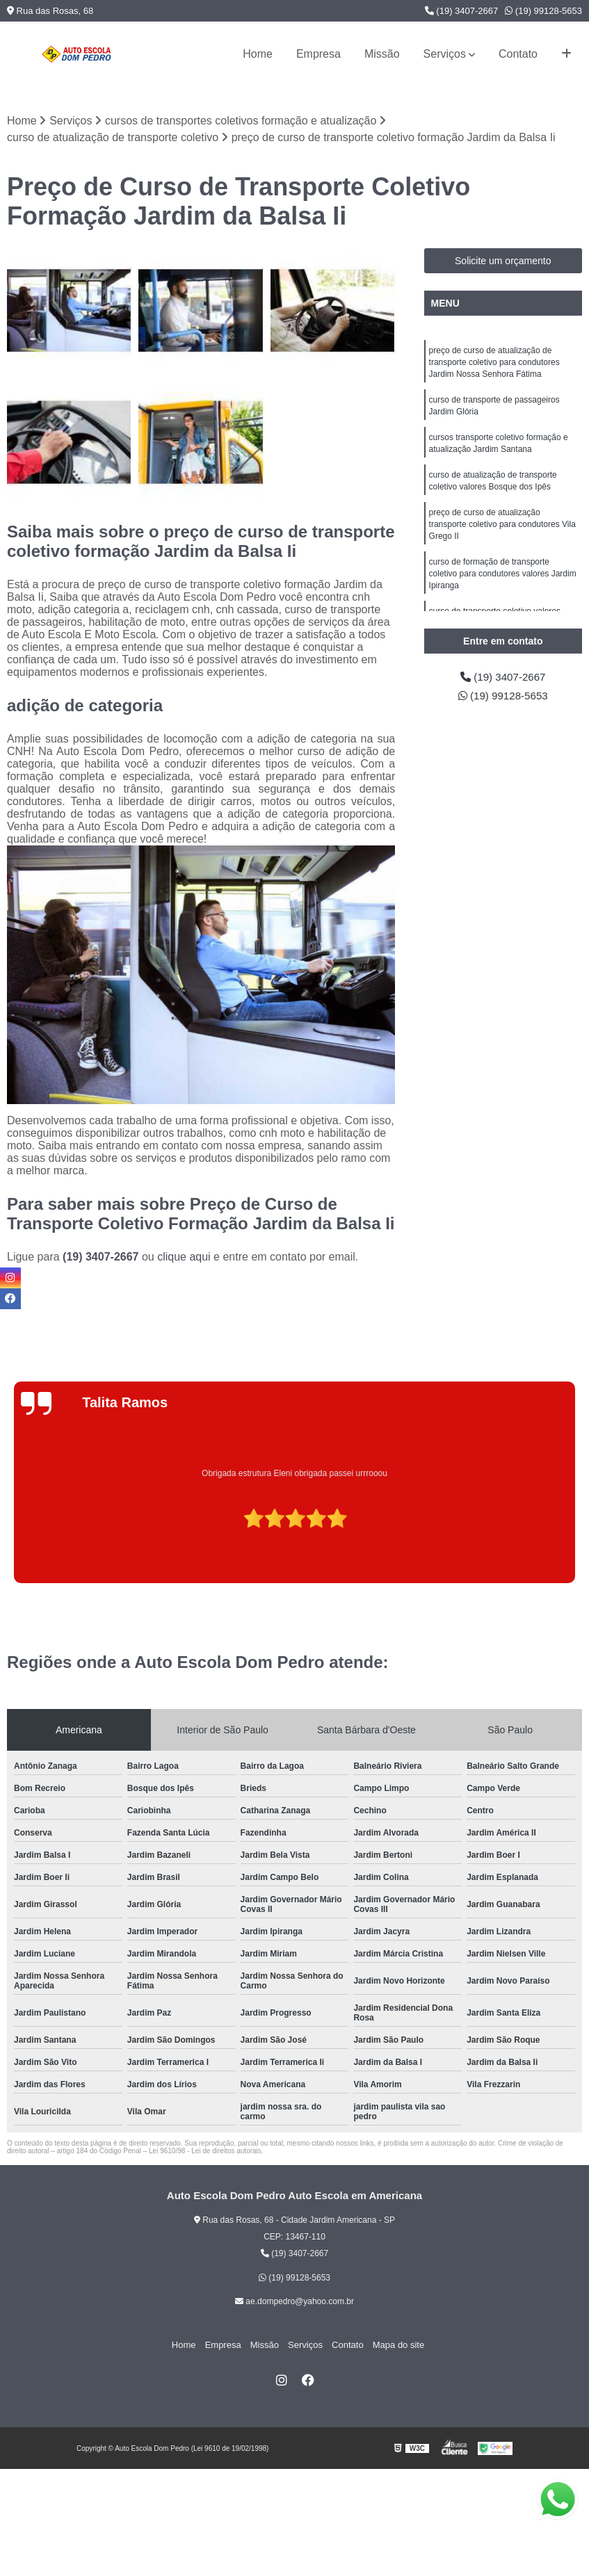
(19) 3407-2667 (462, 11)
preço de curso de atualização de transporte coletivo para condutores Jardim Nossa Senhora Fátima (494, 363)
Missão (382, 54)
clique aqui (184, 1257)
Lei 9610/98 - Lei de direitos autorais (205, 2151)
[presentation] (11, 1544)
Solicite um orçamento (503, 261)
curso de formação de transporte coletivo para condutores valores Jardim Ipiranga (502, 583)
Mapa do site (393, 2345)
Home (258, 54)
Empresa (318, 54)
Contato (518, 54)
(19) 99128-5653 (543, 11)
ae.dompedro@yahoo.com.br (294, 2302)
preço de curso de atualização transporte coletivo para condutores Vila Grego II (502, 532)
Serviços (444, 54)
